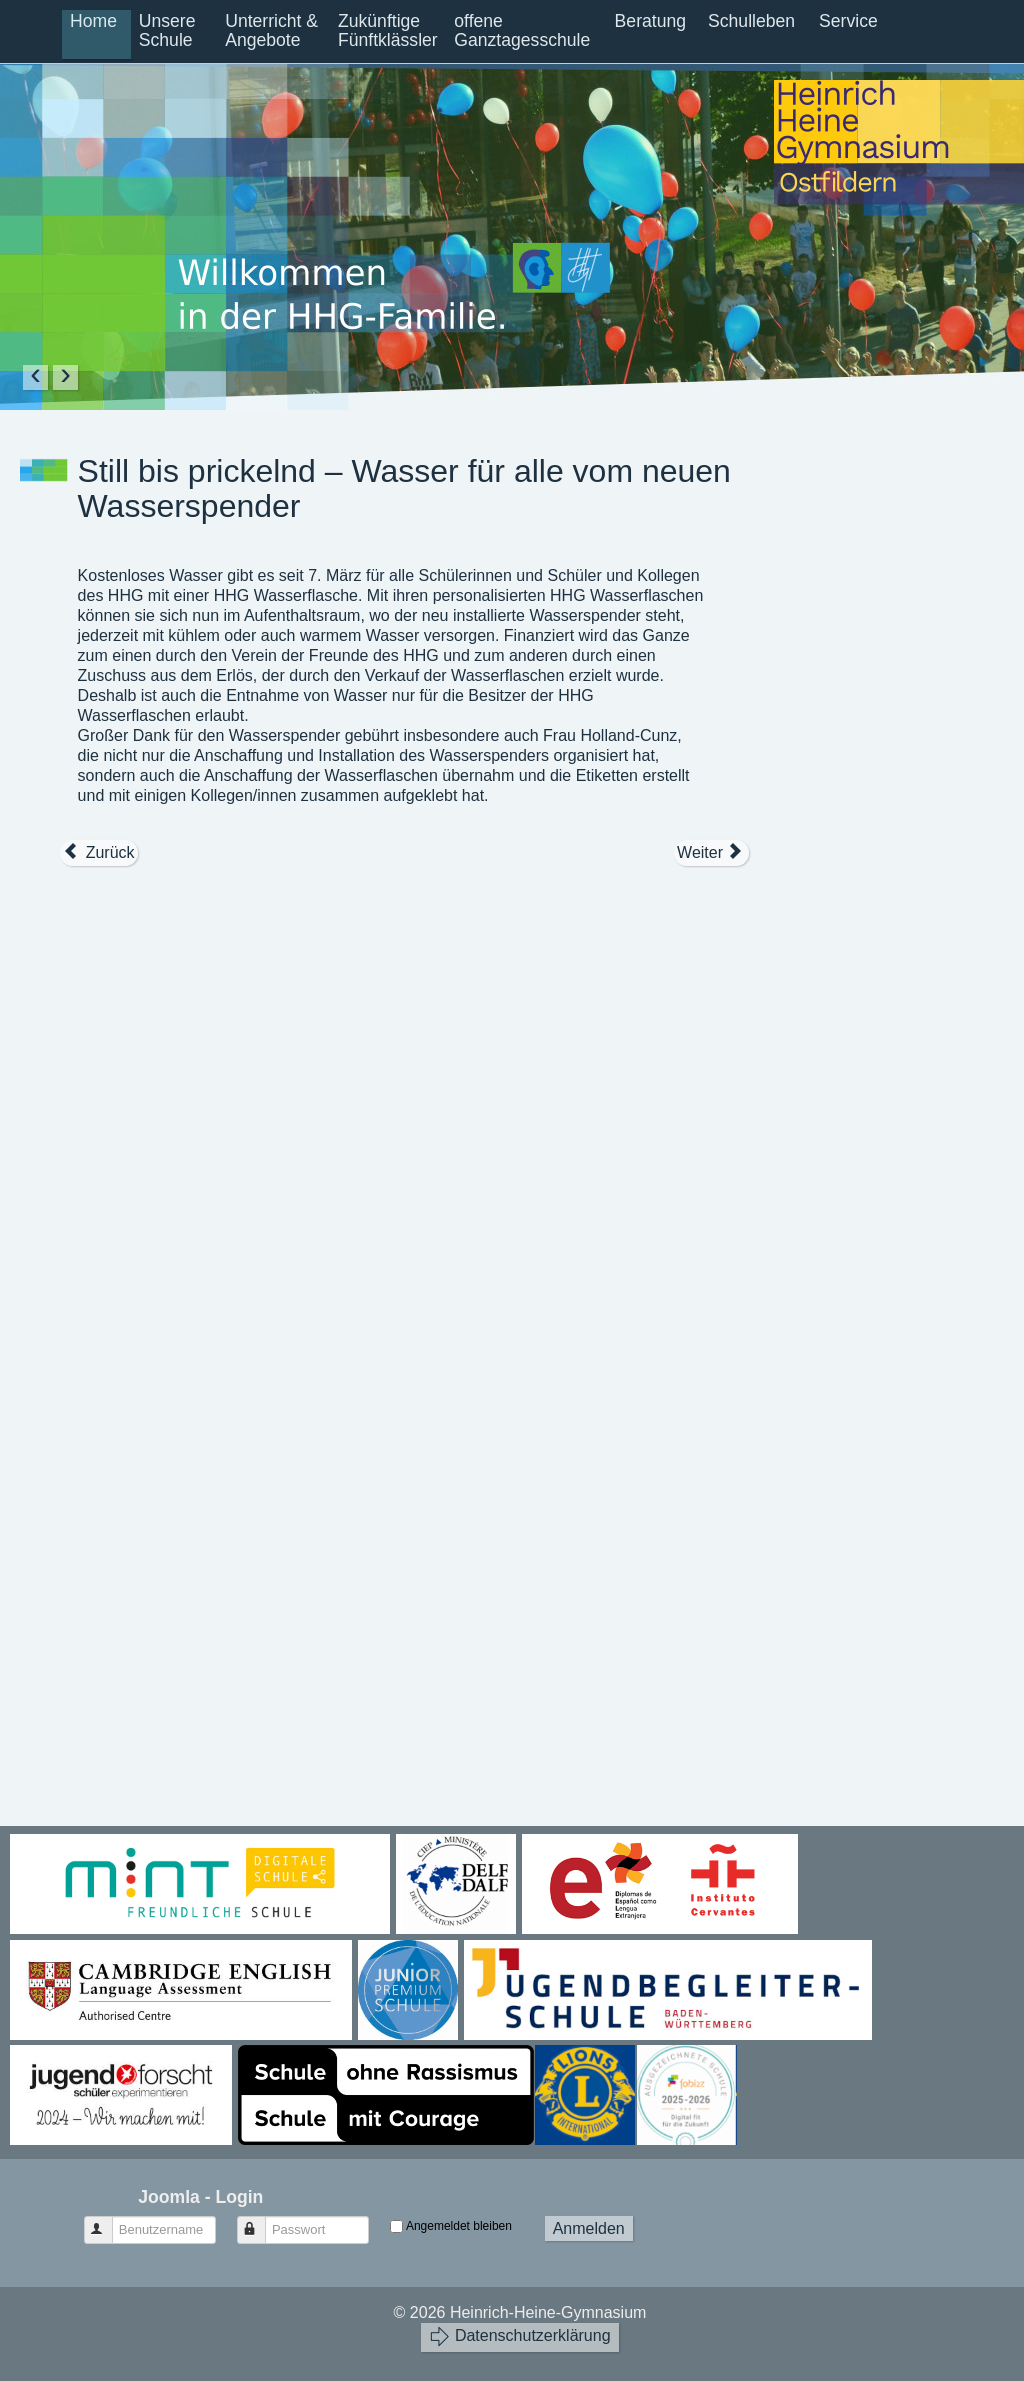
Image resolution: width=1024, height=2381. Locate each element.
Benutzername (107, 2221)
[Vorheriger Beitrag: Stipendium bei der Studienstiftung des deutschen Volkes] (99, 853)
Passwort (260, 2221)
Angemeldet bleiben (459, 2226)
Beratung (650, 21)
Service (848, 21)
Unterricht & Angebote (271, 30)
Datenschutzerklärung (519, 2336)
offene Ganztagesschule (522, 30)
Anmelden (589, 2228)
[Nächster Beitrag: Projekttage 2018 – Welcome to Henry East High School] (711, 853)
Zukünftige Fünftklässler (388, 30)
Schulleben (751, 21)
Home (93, 21)
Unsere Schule (167, 30)
